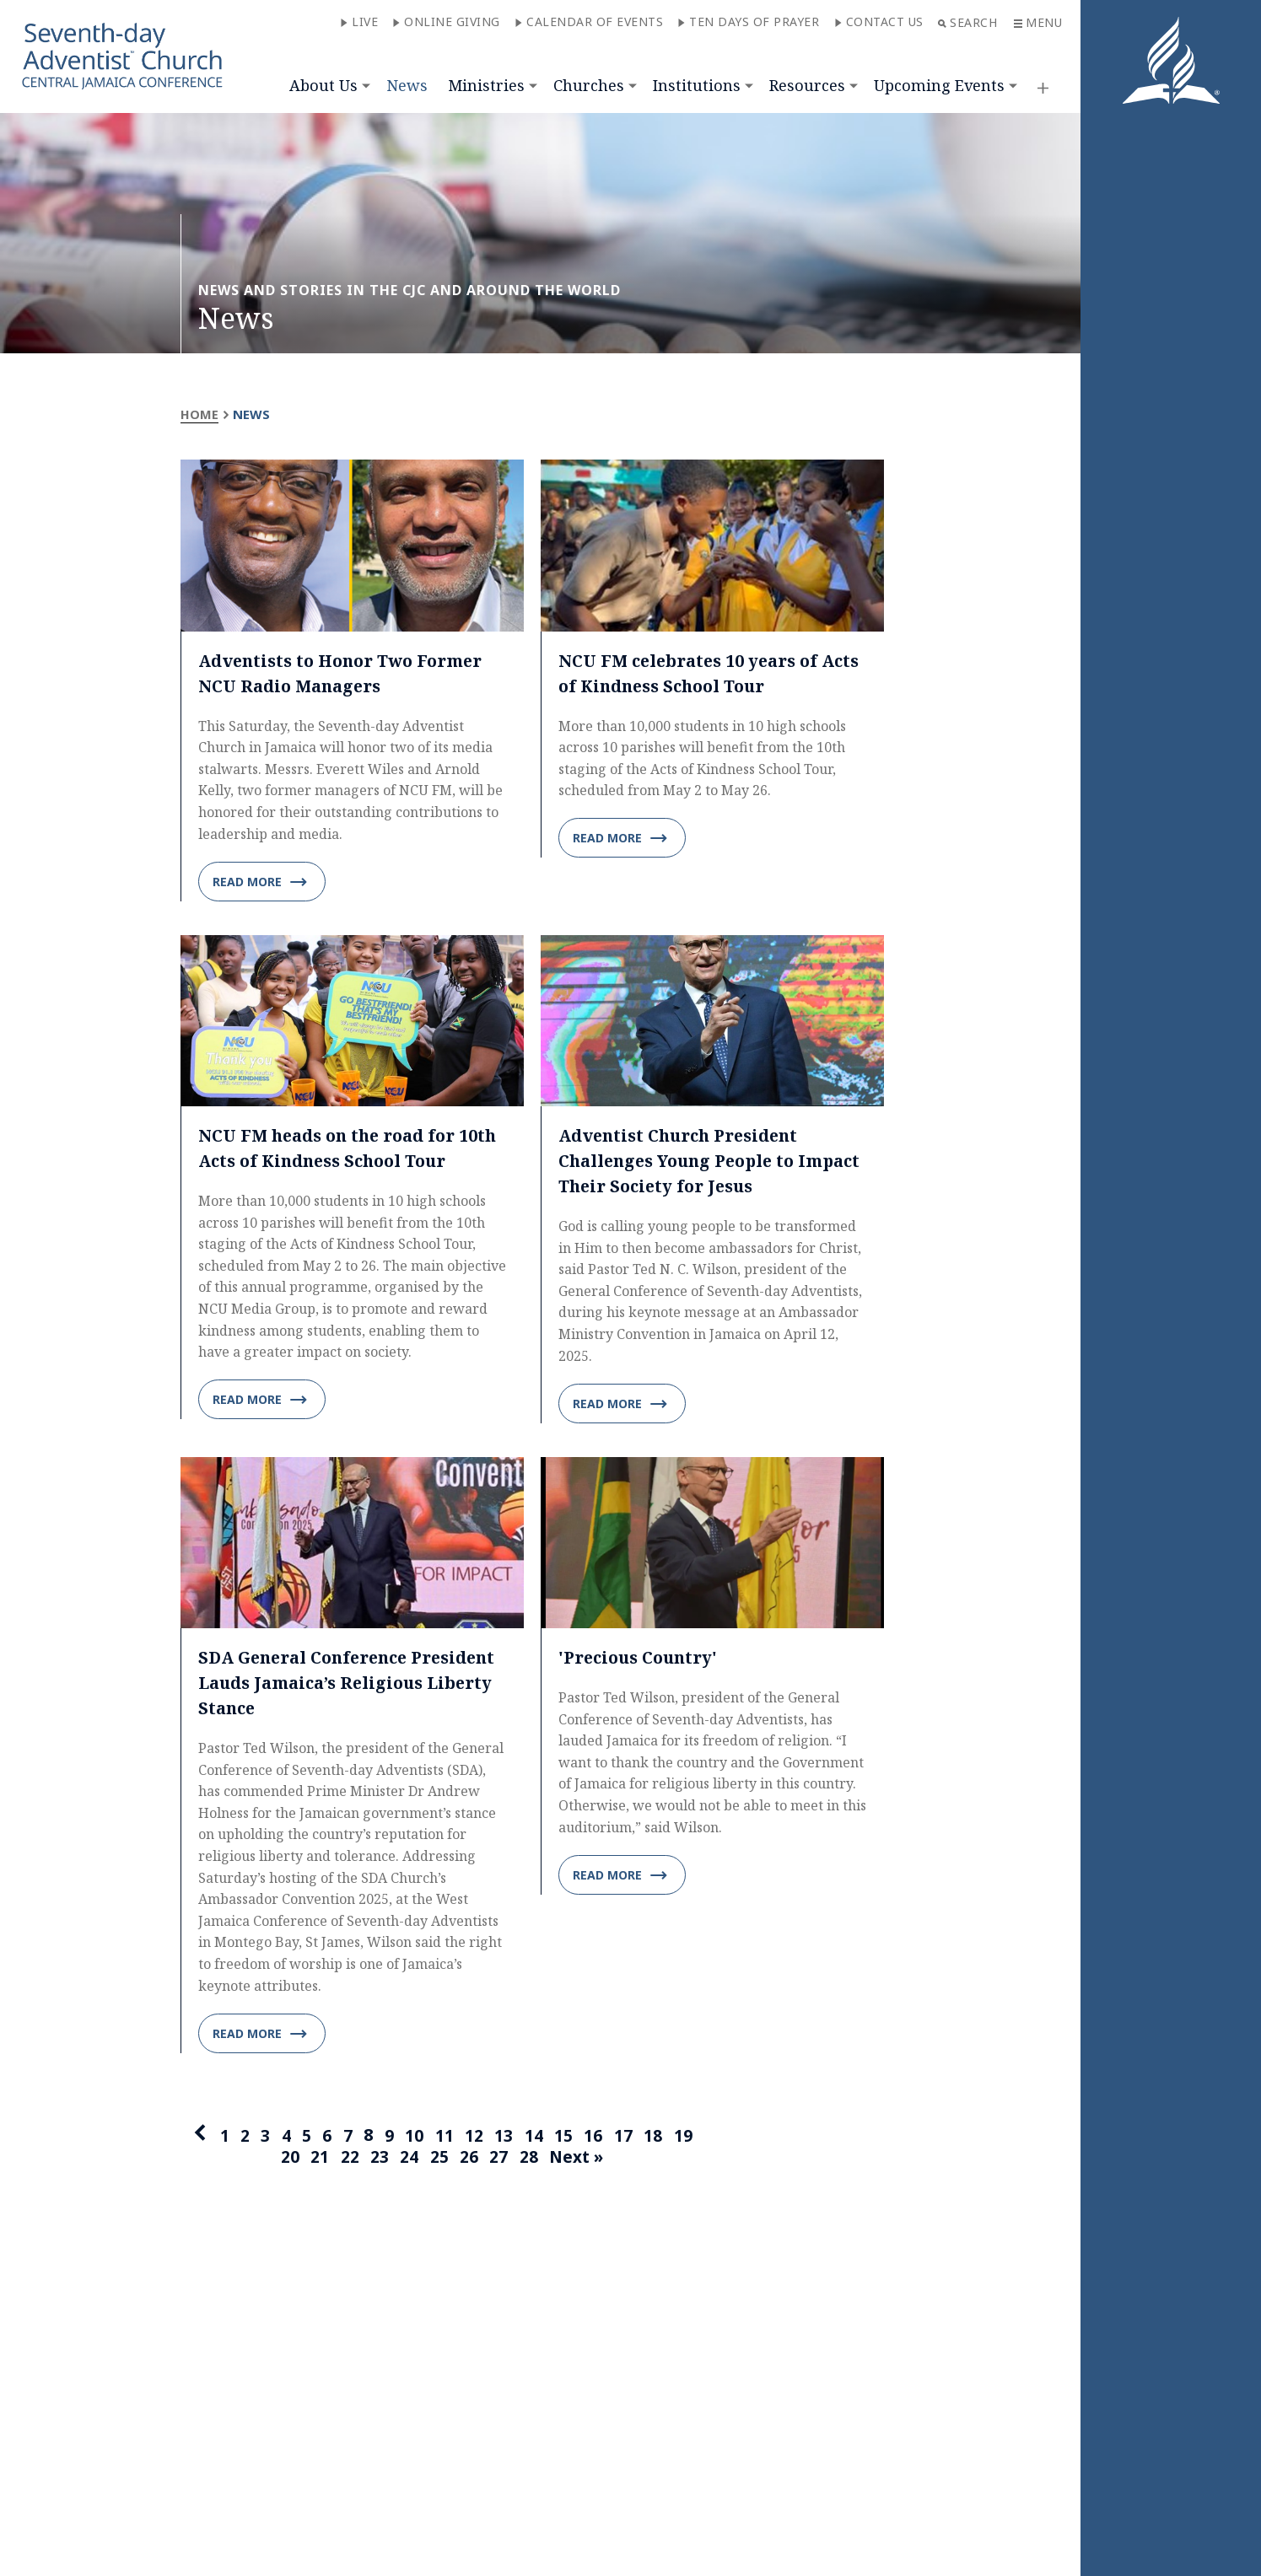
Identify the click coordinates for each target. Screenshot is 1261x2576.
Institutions (697, 85)
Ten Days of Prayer (748, 21)
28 (528, 2159)
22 (346, 2159)
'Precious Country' (639, 1658)
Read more (260, 882)
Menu (1038, 22)
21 (315, 2159)
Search (967, 22)
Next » (578, 2159)
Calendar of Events (589, 21)
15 (566, 2137)
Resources (807, 85)
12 (475, 2137)
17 (626, 2137)
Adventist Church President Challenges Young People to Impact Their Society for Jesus (712, 1161)
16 (596, 2137)
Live (359, 21)
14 (535, 2137)
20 (285, 2159)
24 (406, 2159)
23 (376, 2159)
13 (505, 2137)
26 (467, 2159)
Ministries (486, 85)
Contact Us (879, 21)
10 (414, 2137)
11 (444, 2137)
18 (657, 2137)
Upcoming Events (939, 85)
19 (687, 2137)
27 (497, 2159)
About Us (323, 85)
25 (437, 2159)
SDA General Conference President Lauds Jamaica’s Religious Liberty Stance (352, 1683)
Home (199, 414)
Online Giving (446, 21)
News (407, 85)
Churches (588, 85)
